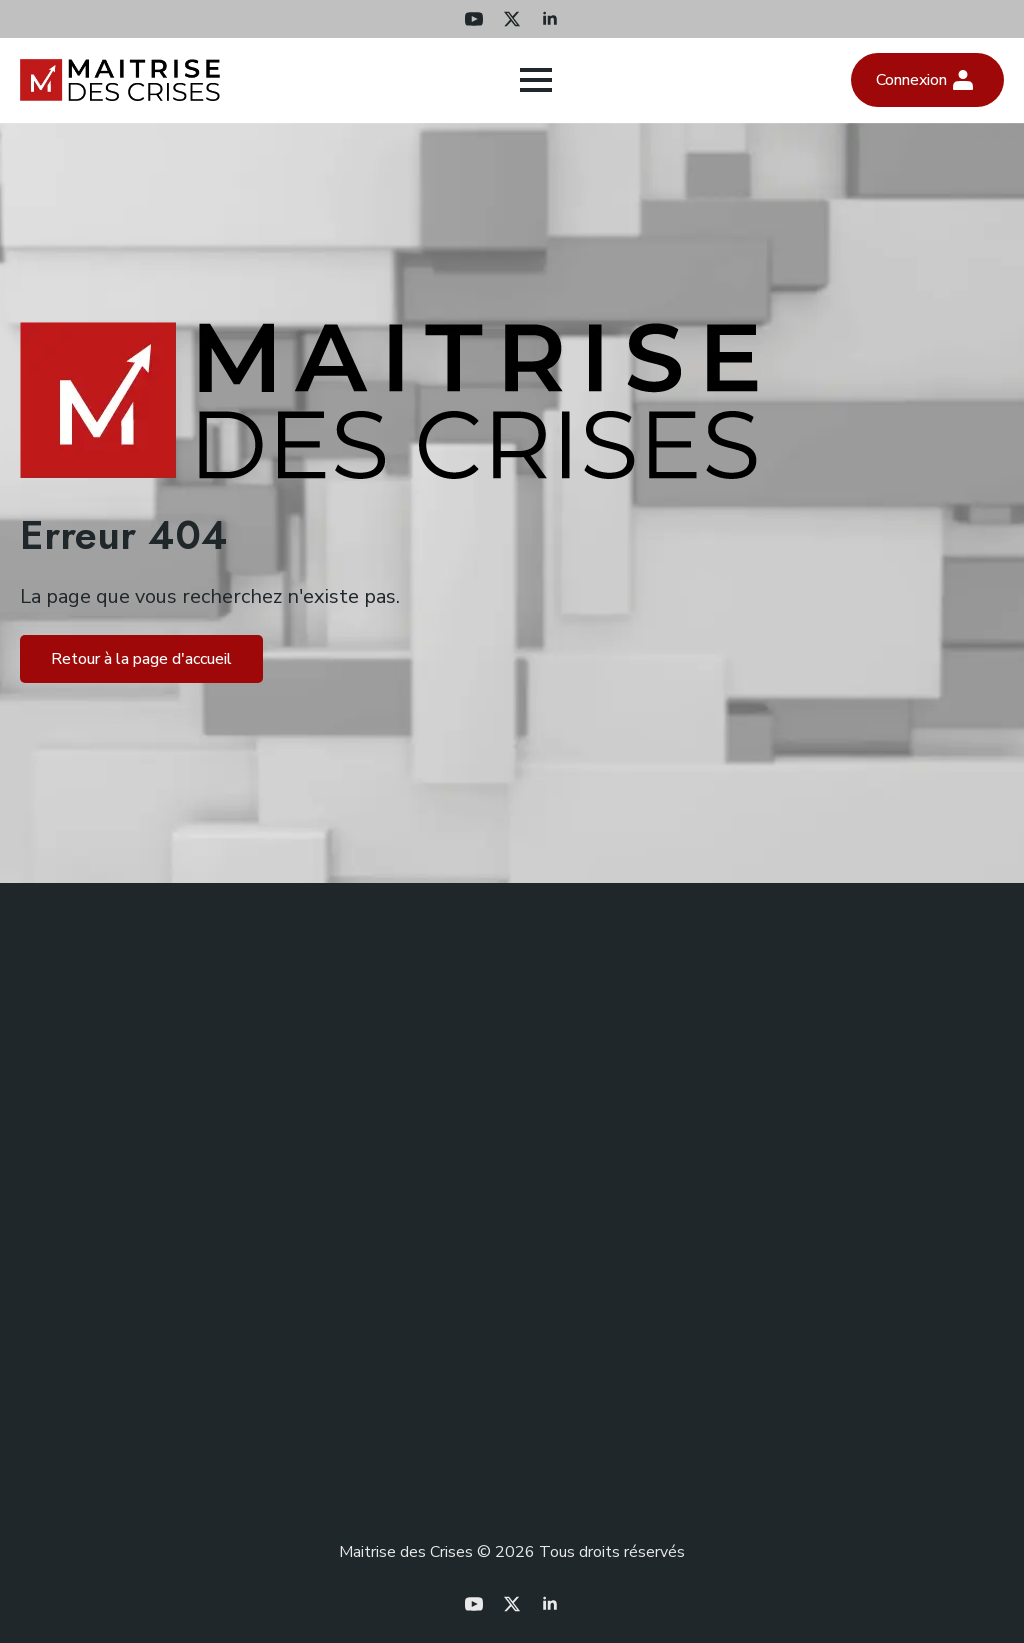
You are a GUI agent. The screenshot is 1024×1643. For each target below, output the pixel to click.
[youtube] (474, 19)
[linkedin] (550, 19)
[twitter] (512, 19)
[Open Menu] (536, 80)
